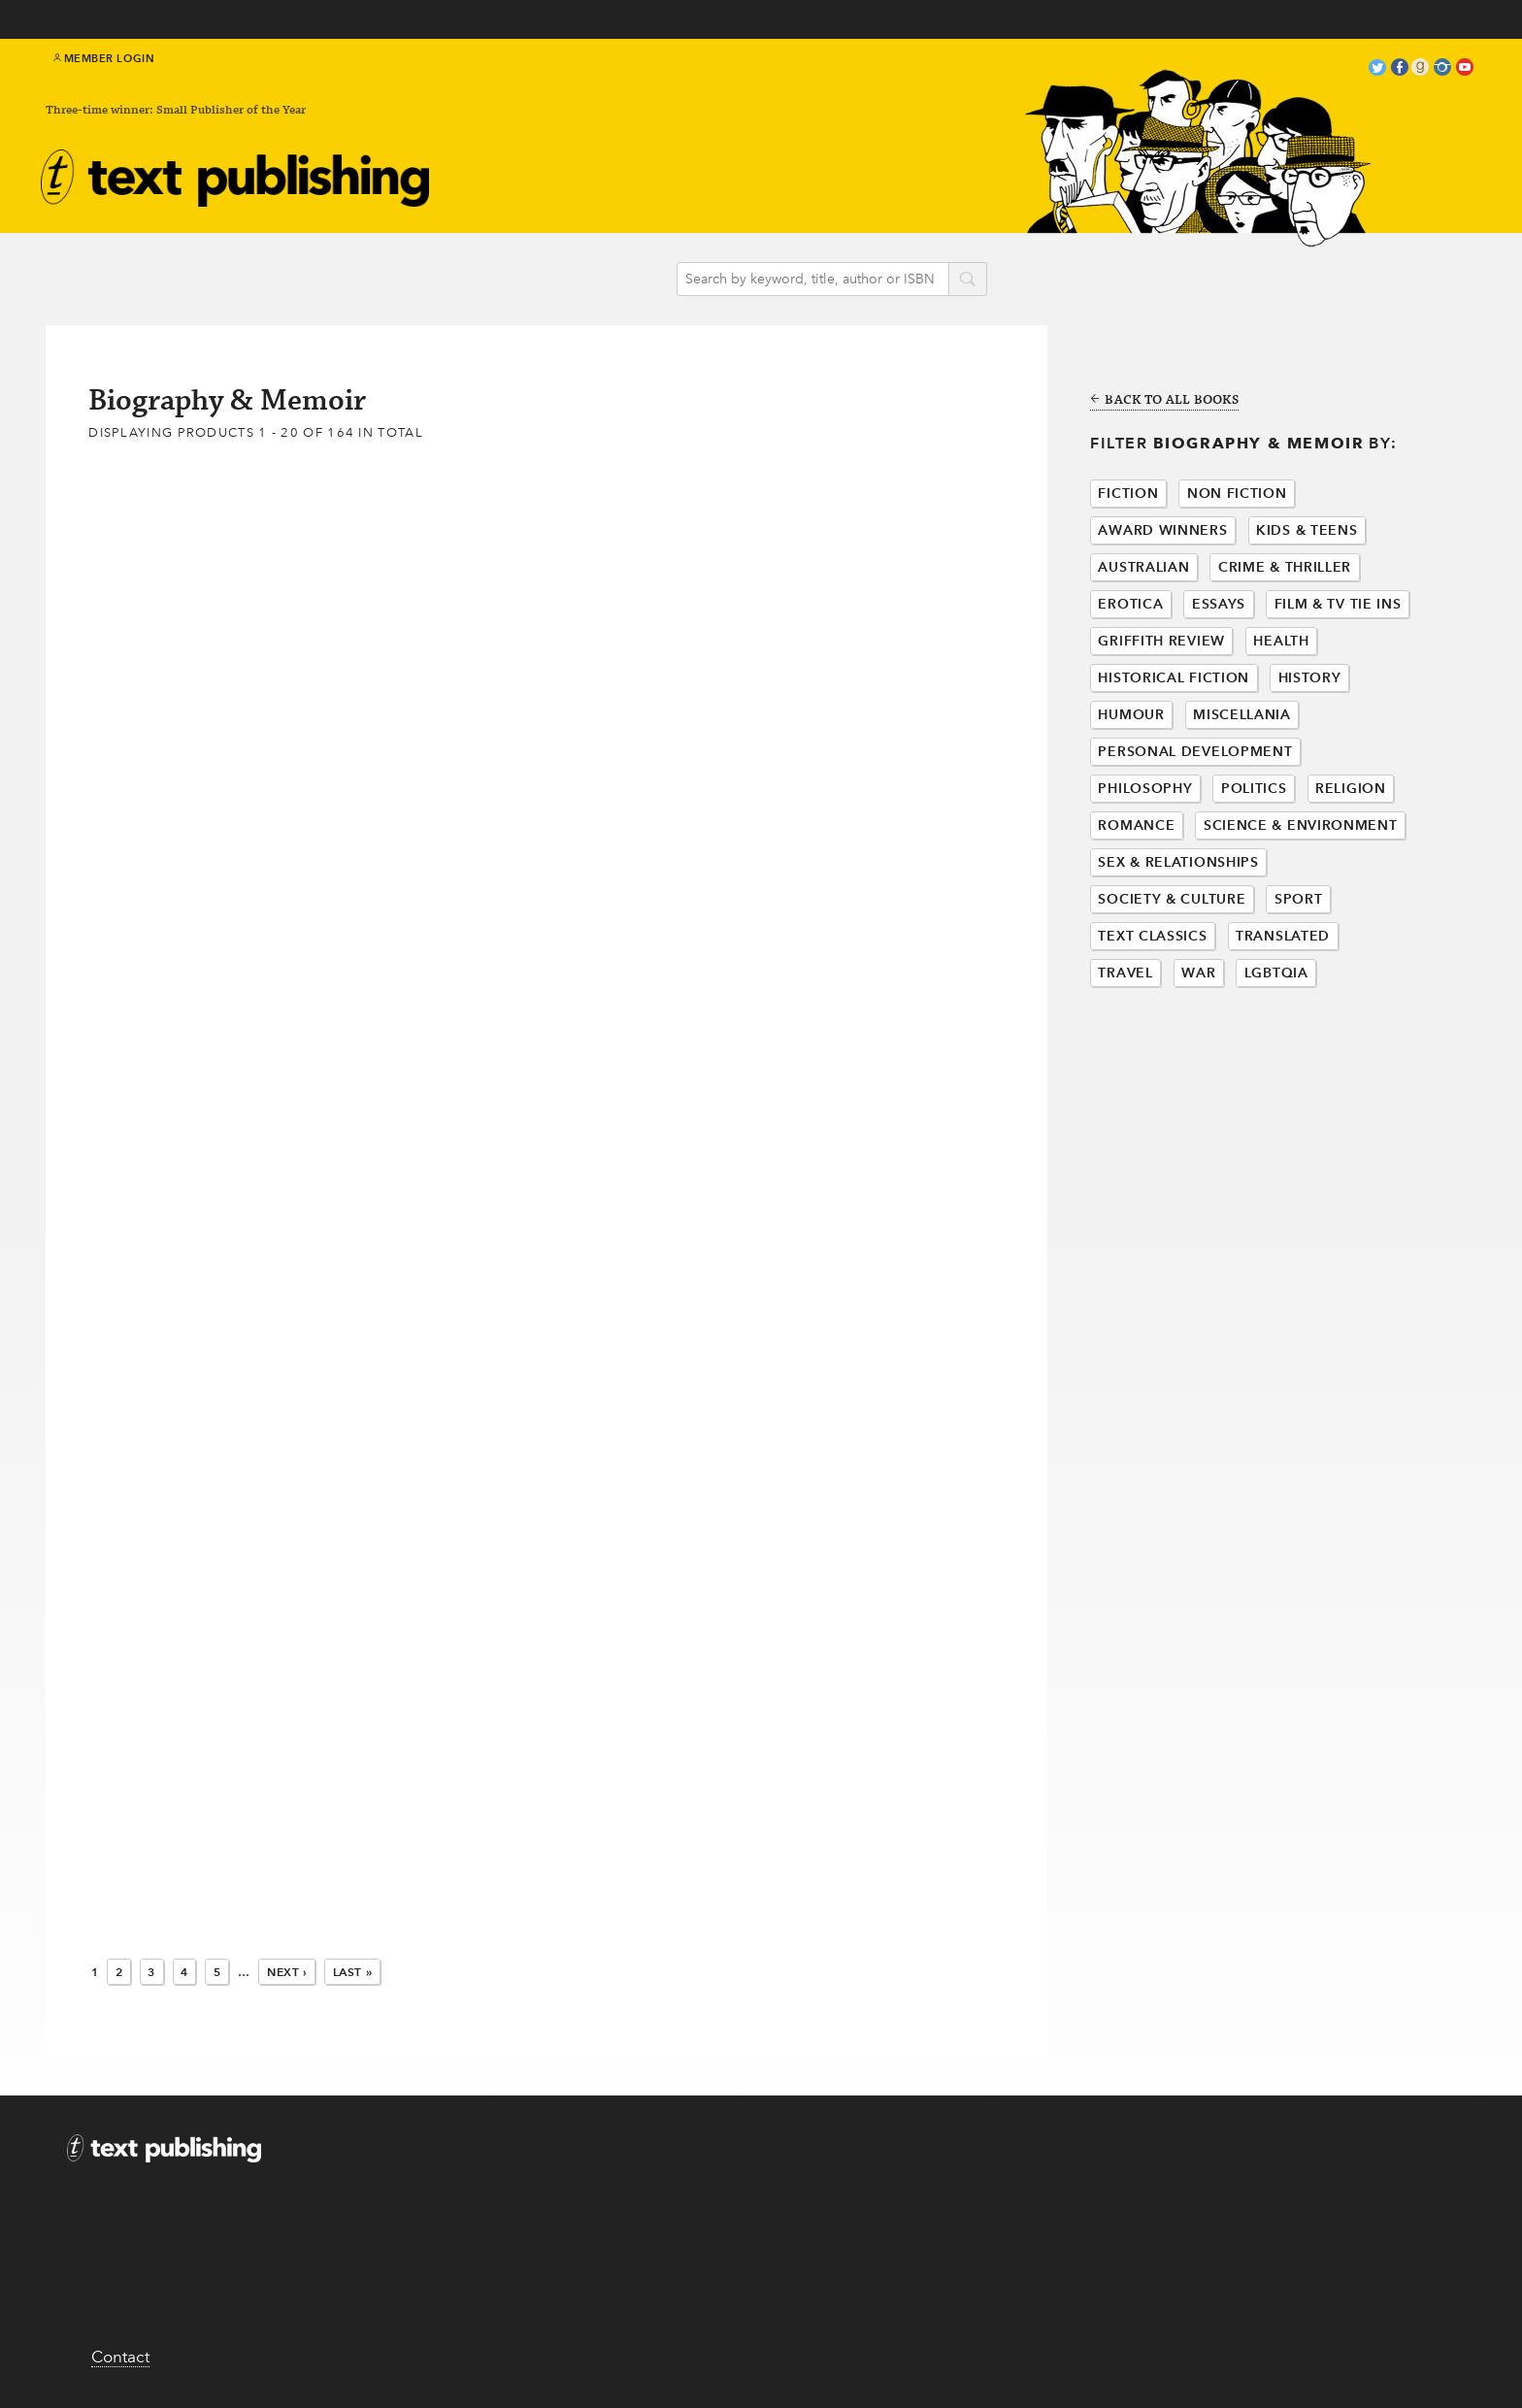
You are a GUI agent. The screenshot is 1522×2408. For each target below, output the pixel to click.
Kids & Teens (1306, 530)
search (968, 280)
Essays (1218, 604)
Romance (1136, 825)
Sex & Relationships (1178, 862)
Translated (1283, 936)
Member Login (104, 58)
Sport (1298, 899)
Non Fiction (1237, 493)
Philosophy (1145, 788)
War (1198, 973)
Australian (1143, 567)
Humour (1131, 715)
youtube (1464, 69)
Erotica (1130, 604)
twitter (1377, 69)
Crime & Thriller (1284, 567)
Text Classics (1152, 936)
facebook (1399, 69)
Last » (353, 1971)
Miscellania (1242, 715)
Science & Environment (1301, 825)
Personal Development (1195, 751)
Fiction (1128, 493)
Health (1280, 641)
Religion (1350, 788)
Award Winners (1162, 530)
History (1309, 678)
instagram (1442, 69)
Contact (120, 2356)
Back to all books (1164, 401)
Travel (1125, 973)
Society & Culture (1171, 899)
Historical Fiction (1173, 678)
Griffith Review (1161, 641)
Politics (1254, 788)
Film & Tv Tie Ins (1338, 604)
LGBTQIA (1276, 973)
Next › (287, 1971)
